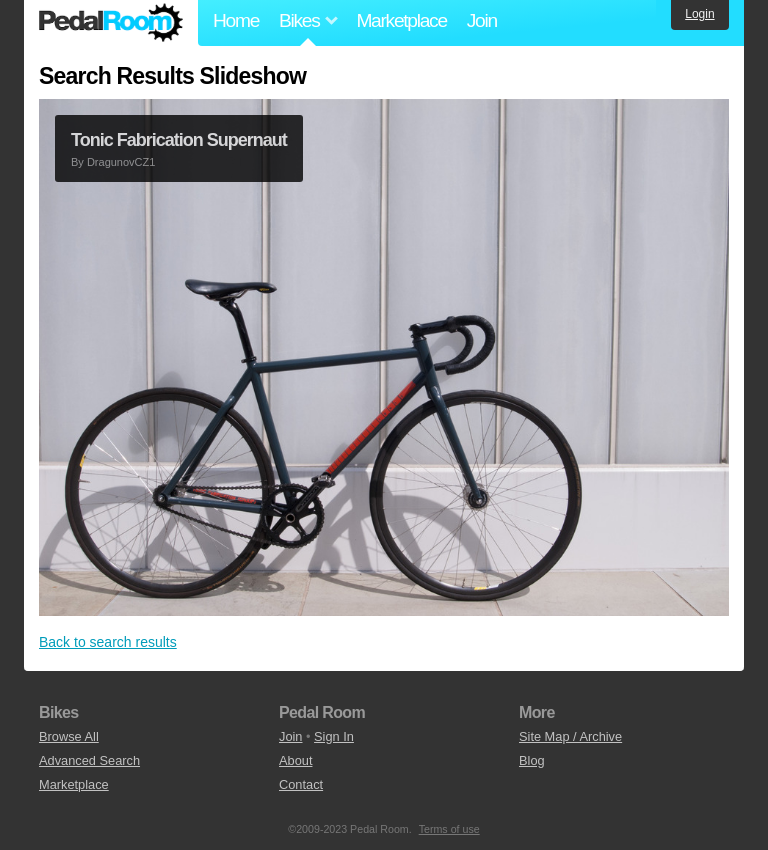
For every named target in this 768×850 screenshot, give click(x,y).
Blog (532, 760)
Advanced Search (89, 760)
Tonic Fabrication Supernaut (179, 140)
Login (699, 14)
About (295, 760)
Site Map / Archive (570, 736)
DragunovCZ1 (121, 162)
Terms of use (449, 829)
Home (236, 20)
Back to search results (108, 642)
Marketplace (401, 20)
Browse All (69, 736)
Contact (301, 784)
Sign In (334, 736)
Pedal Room (111, 23)
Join (482, 20)
